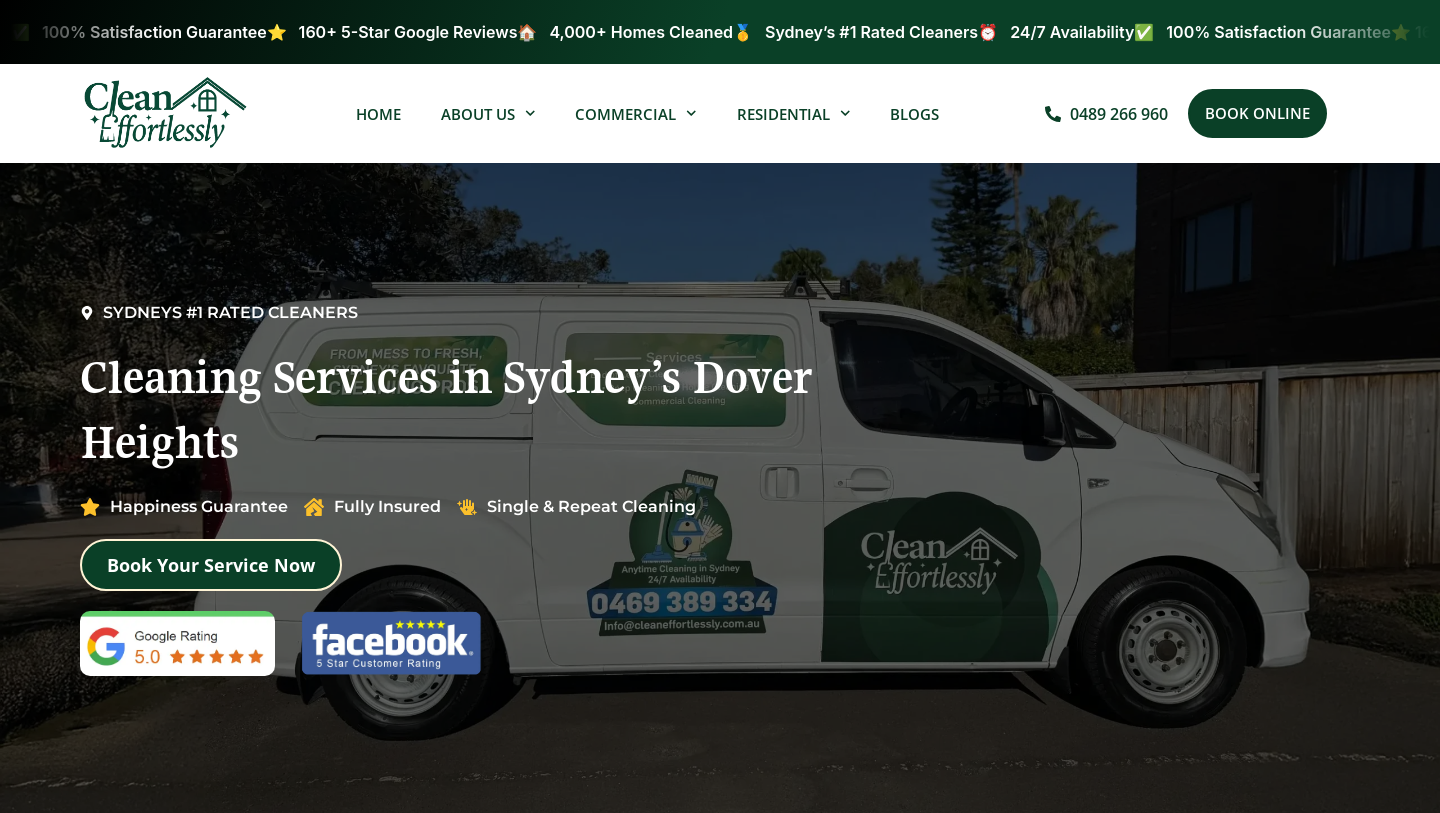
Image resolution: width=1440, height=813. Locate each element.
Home (378, 114)
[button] (1257, 113)
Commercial (636, 113)
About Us (488, 113)
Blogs (914, 114)
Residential (794, 113)
